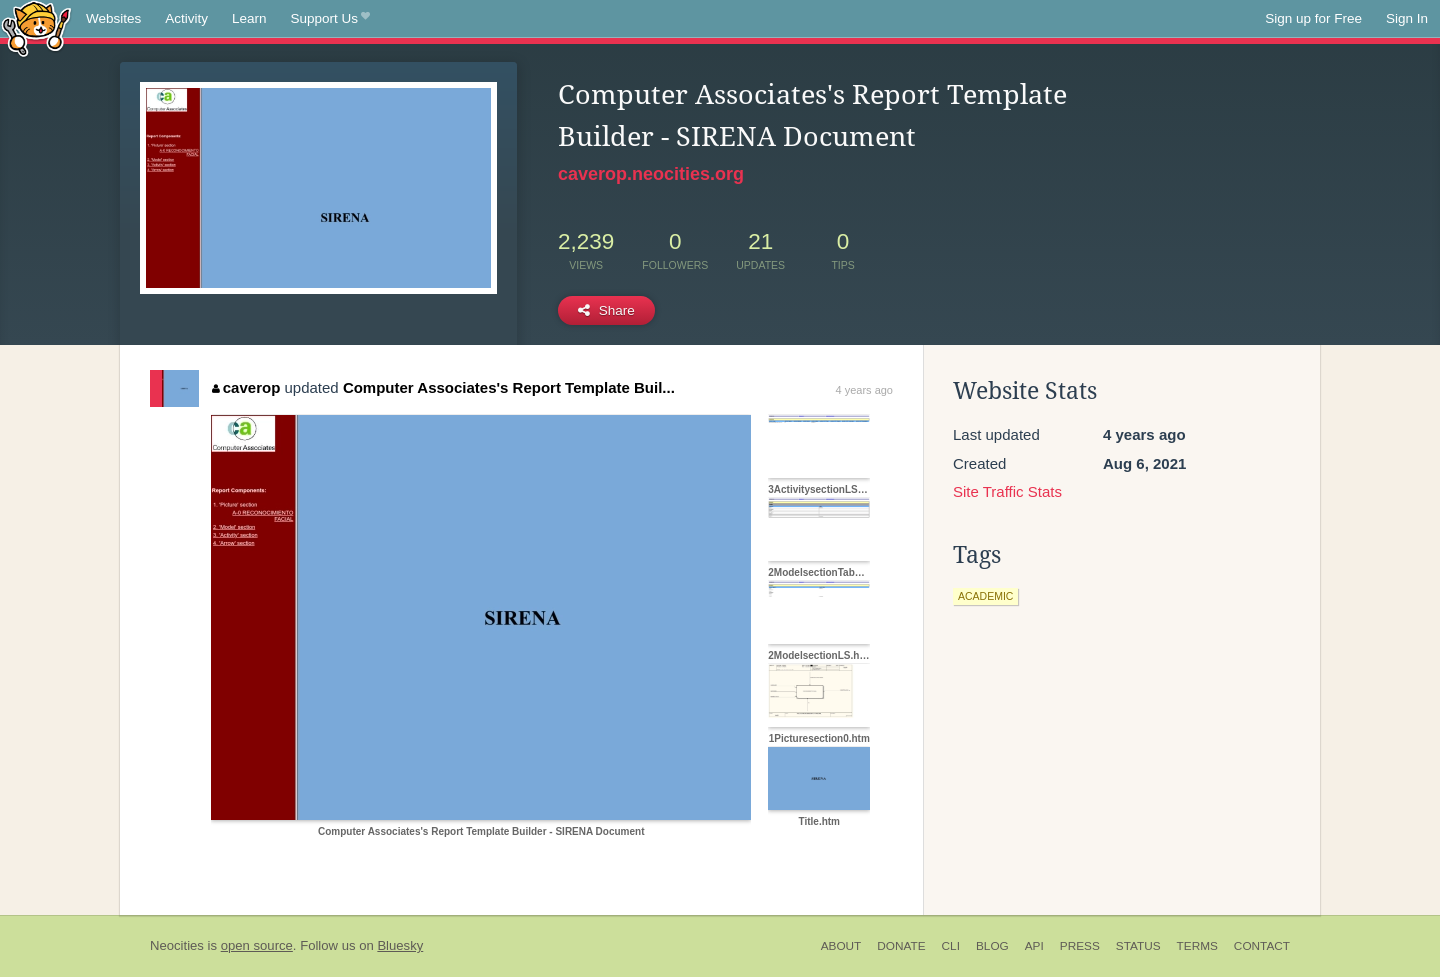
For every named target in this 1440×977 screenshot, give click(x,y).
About (841, 946)
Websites (113, 18)
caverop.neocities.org (651, 174)
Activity (186, 18)
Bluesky (400, 945)
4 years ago (864, 390)
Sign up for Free (1313, 18)
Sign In (1407, 18)
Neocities (177, 945)
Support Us (330, 19)
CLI (951, 946)
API (1034, 946)
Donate (901, 946)
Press (1080, 946)
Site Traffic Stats (1007, 491)
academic (985, 596)
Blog (992, 946)
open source (257, 945)
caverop (246, 387)
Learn (249, 18)
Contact (1262, 946)
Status (1138, 946)
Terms (1197, 946)
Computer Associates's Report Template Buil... (509, 387)
